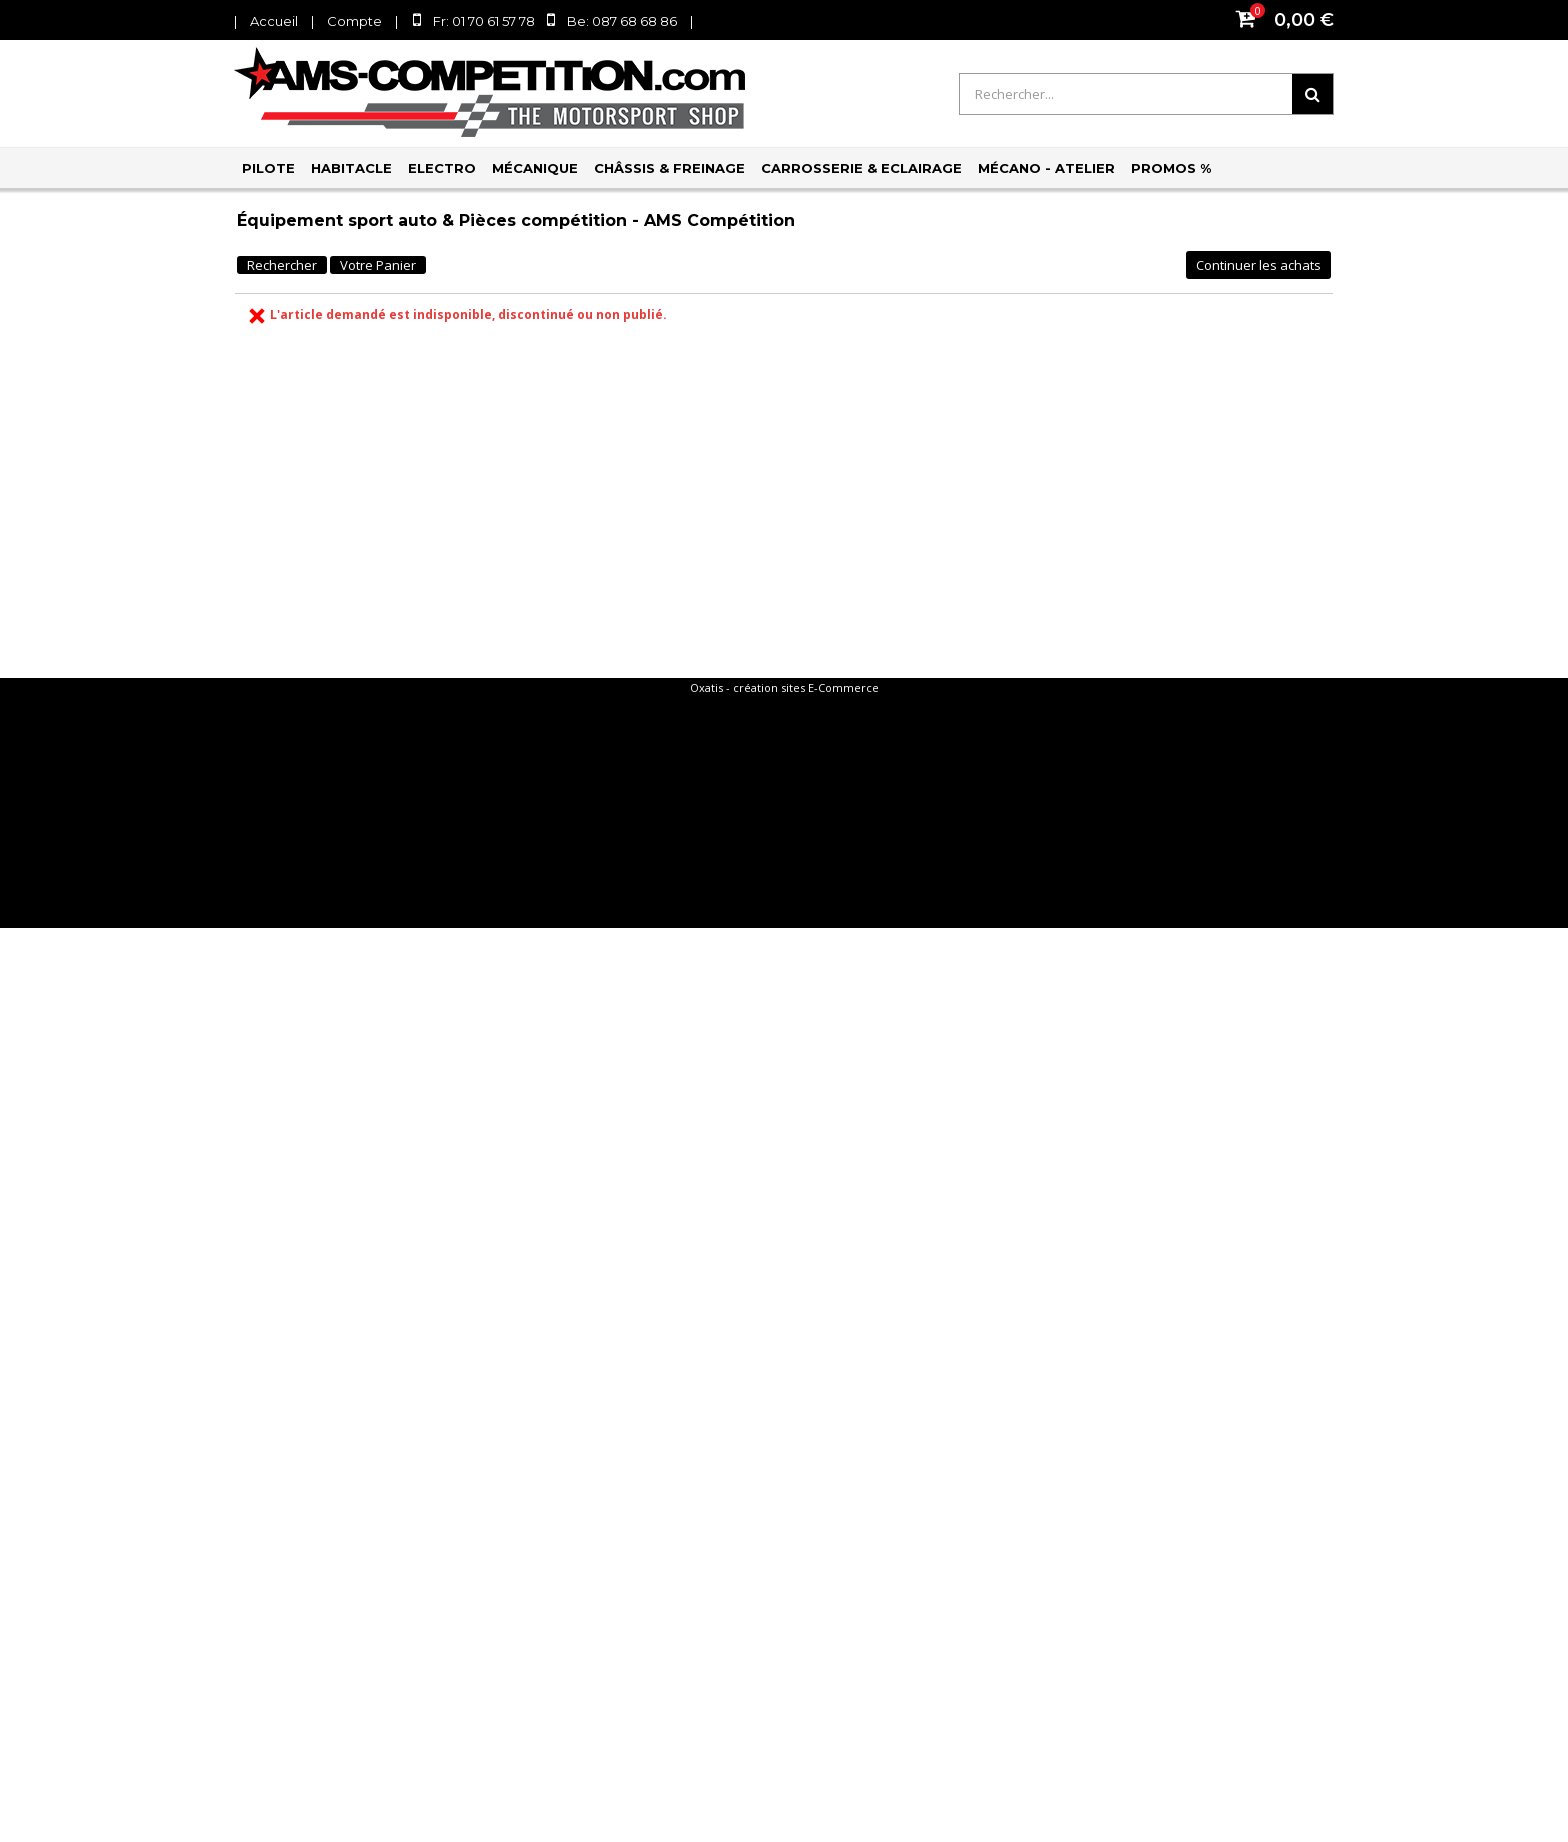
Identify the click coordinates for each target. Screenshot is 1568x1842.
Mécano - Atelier (1046, 168)
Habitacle (351, 168)
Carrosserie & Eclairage (861, 168)
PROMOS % (1171, 168)
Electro (442, 168)
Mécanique (535, 168)
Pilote (268, 168)
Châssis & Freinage (669, 168)
